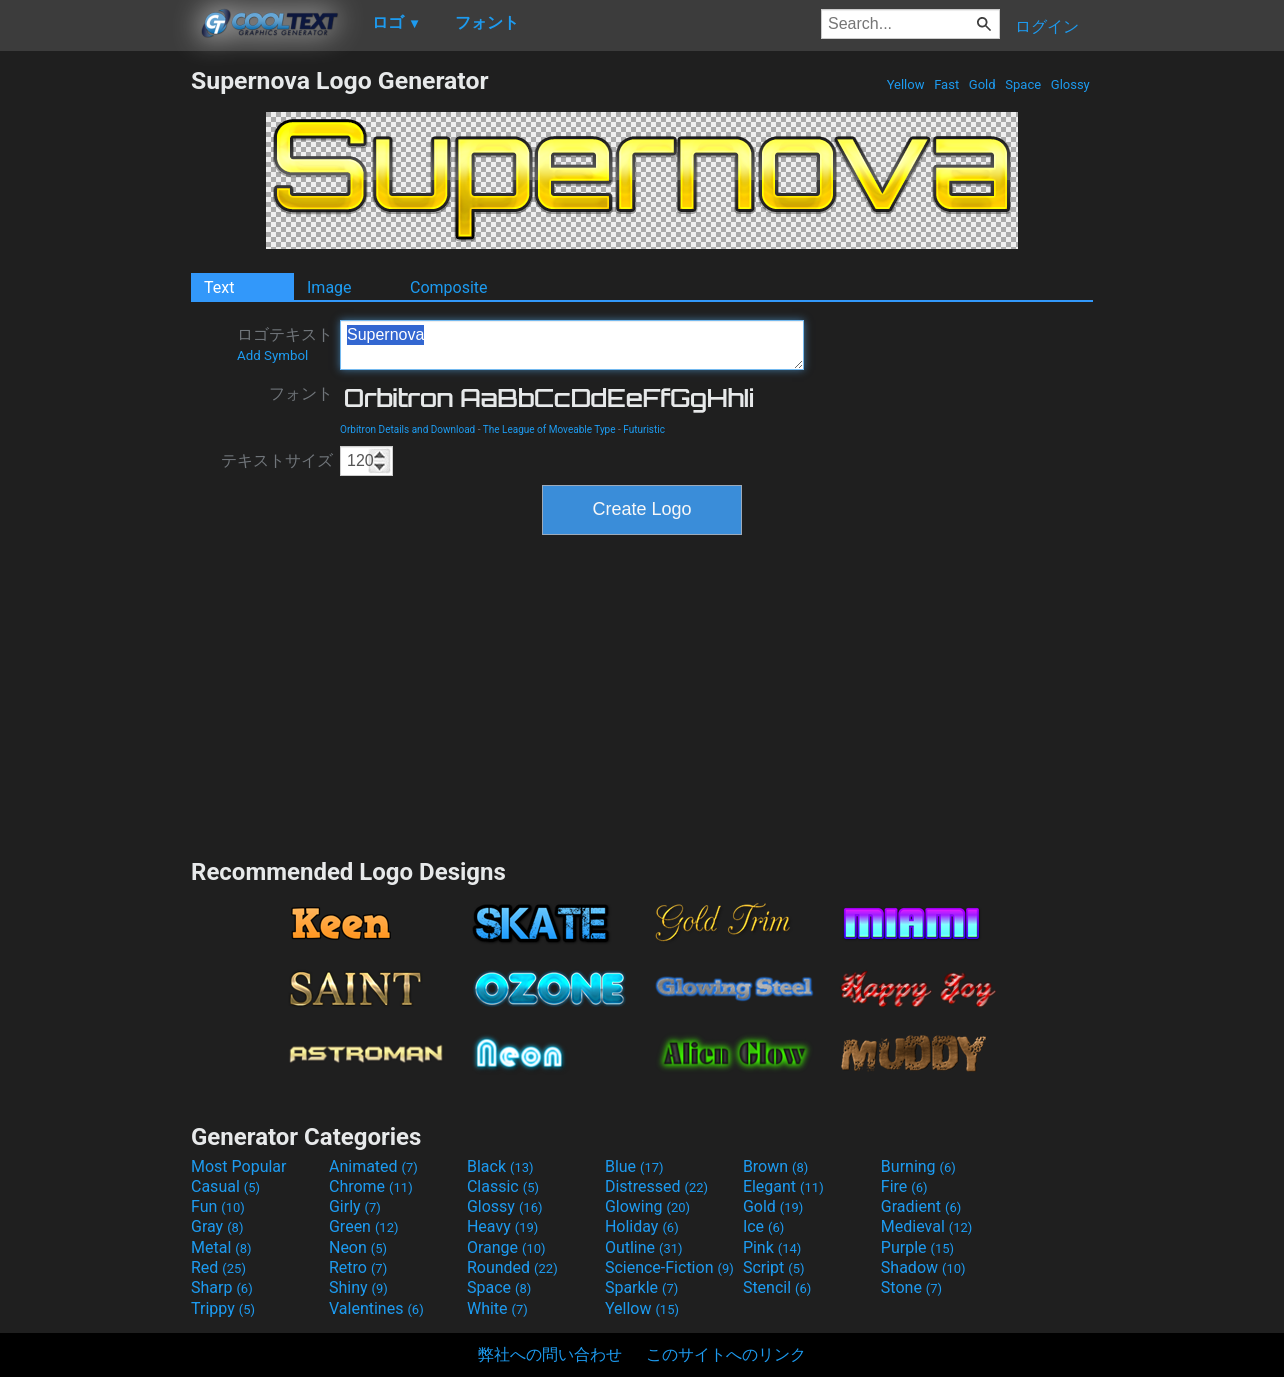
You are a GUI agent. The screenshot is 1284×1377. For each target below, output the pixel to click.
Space (1023, 84)
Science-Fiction (669, 1267)
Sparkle (641, 1287)
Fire (904, 1186)
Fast (946, 84)
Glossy (1070, 84)
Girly (355, 1206)
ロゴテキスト (285, 344)
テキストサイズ (277, 460)
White (497, 1308)
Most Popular (239, 1166)
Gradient (921, 1206)
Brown (775, 1166)
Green (364, 1226)
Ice (763, 1226)
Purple (917, 1247)
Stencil (777, 1287)
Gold (982, 84)
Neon (358, 1247)
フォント (301, 393)
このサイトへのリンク (726, 1354)
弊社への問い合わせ (550, 1354)
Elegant (783, 1186)
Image (329, 287)
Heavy (502, 1226)
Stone (911, 1287)
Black (500, 1166)
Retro (358, 1267)
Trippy (223, 1308)
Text (219, 287)
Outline (644, 1247)
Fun (218, 1206)
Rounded (512, 1267)
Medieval (927, 1226)
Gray (217, 1226)
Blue (634, 1166)
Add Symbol (272, 355)
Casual (225, 1186)
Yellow (905, 84)
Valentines (376, 1308)
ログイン (1047, 26)
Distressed (656, 1186)
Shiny (358, 1287)
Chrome (371, 1186)
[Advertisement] (95, 366)
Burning (918, 1166)
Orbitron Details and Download (407, 429)
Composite (449, 287)
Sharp (222, 1287)
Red (218, 1267)
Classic (503, 1186)
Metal (221, 1247)
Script (774, 1267)
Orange (506, 1247)
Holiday (642, 1226)
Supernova (572, 345)
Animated (373, 1166)
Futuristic (644, 429)
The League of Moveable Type (549, 429)
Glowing (647, 1206)
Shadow (923, 1267)
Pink (772, 1247)
